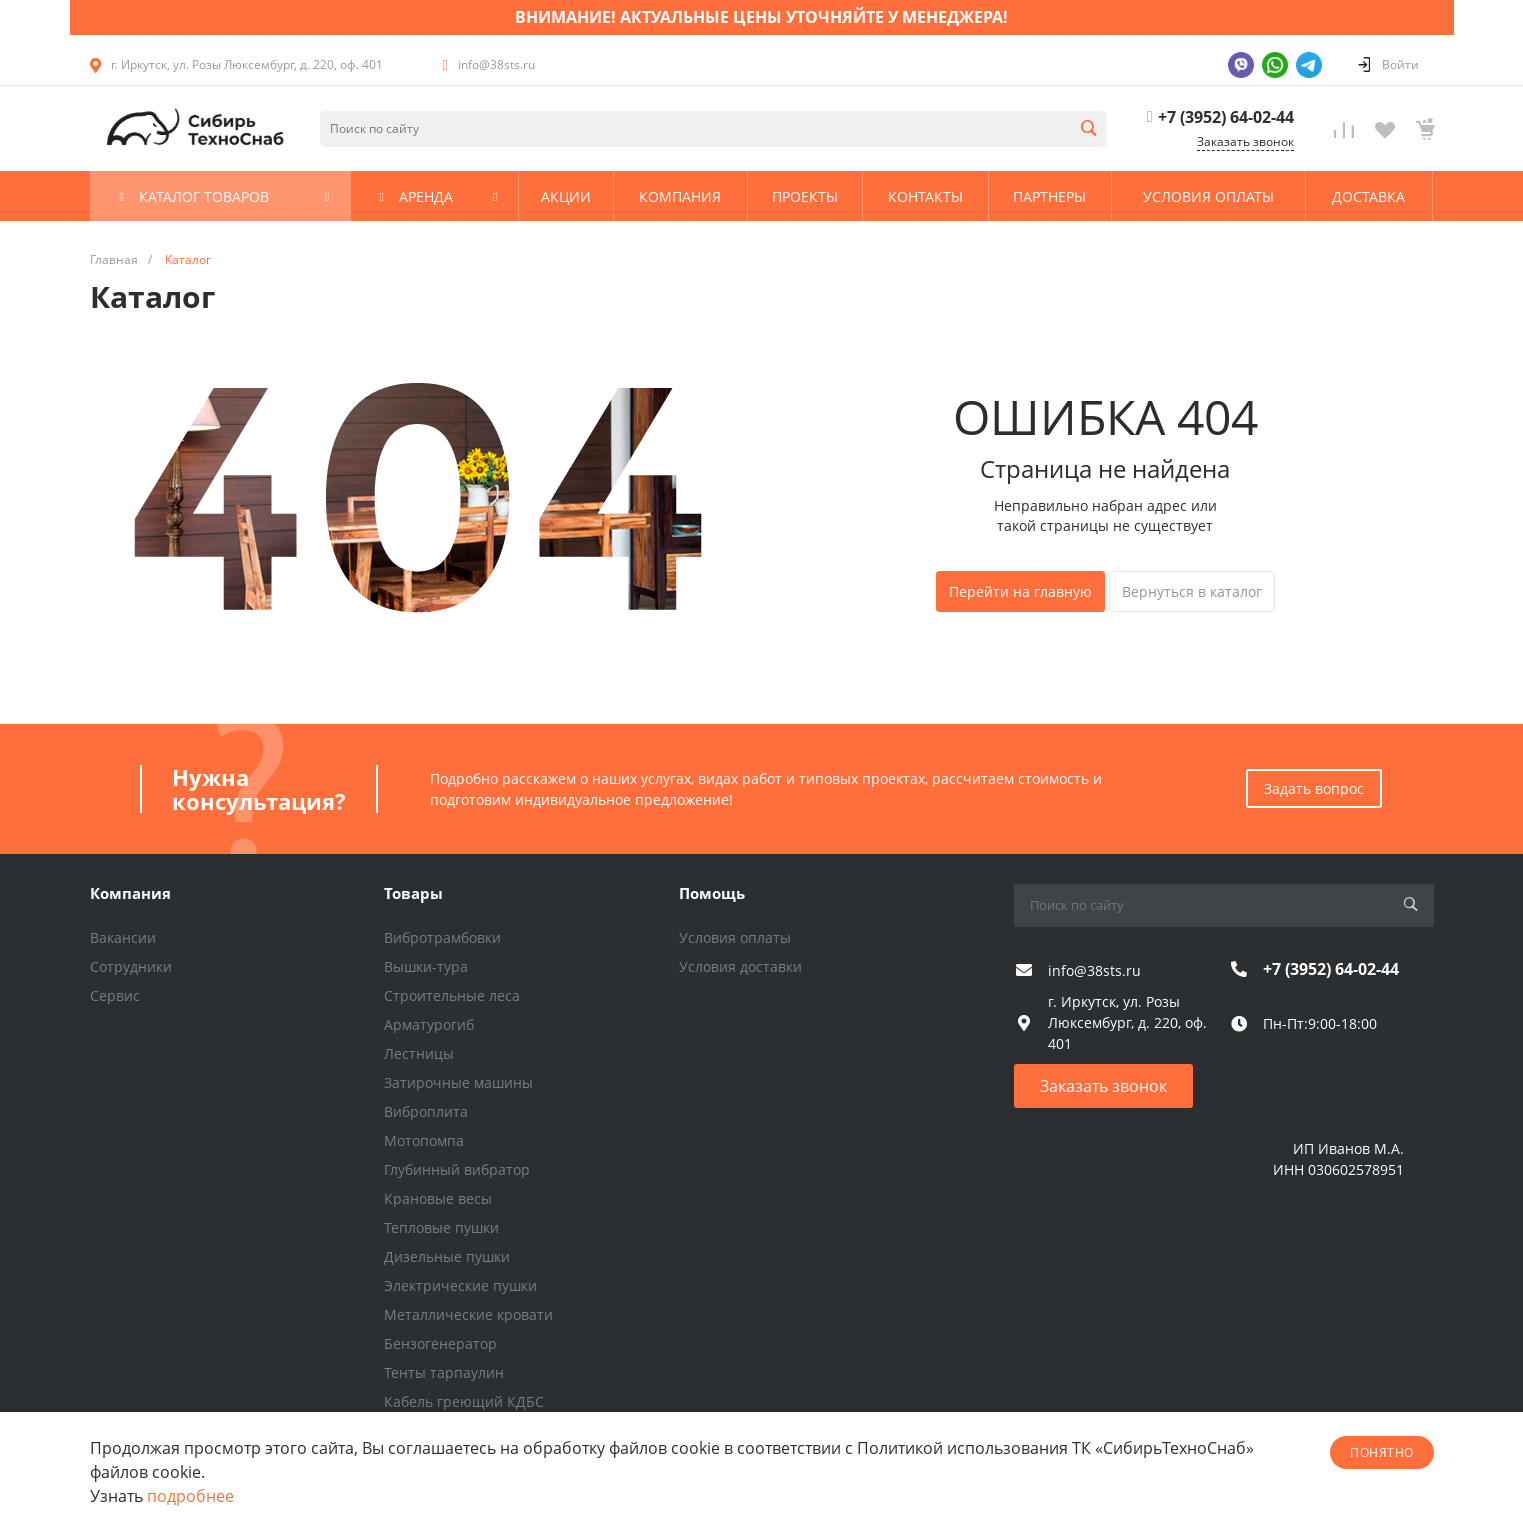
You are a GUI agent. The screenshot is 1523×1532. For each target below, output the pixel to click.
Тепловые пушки (441, 1227)
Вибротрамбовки (442, 937)
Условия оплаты (735, 937)
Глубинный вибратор (457, 1169)
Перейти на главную (1020, 591)
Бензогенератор (440, 1343)
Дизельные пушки (447, 1256)
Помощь (712, 893)
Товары (413, 893)
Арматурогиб (429, 1024)
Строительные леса (452, 995)
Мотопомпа (424, 1140)
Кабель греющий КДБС (464, 1401)
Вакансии (123, 937)
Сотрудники (131, 966)
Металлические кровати (468, 1314)
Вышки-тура (426, 966)
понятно (1381, 1452)
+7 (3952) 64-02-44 (1226, 117)
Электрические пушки (460, 1285)
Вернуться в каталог (1192, 591)
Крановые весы (438, 1198)
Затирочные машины (458, 1082)
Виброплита (426, 1111)
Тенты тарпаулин (444, 1372)
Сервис (115, 995)
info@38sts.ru (496, 64)
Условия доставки (740, 966)
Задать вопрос (1314, 788)
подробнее (190, 1496)
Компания (130, 893)
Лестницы (419, 1053)
